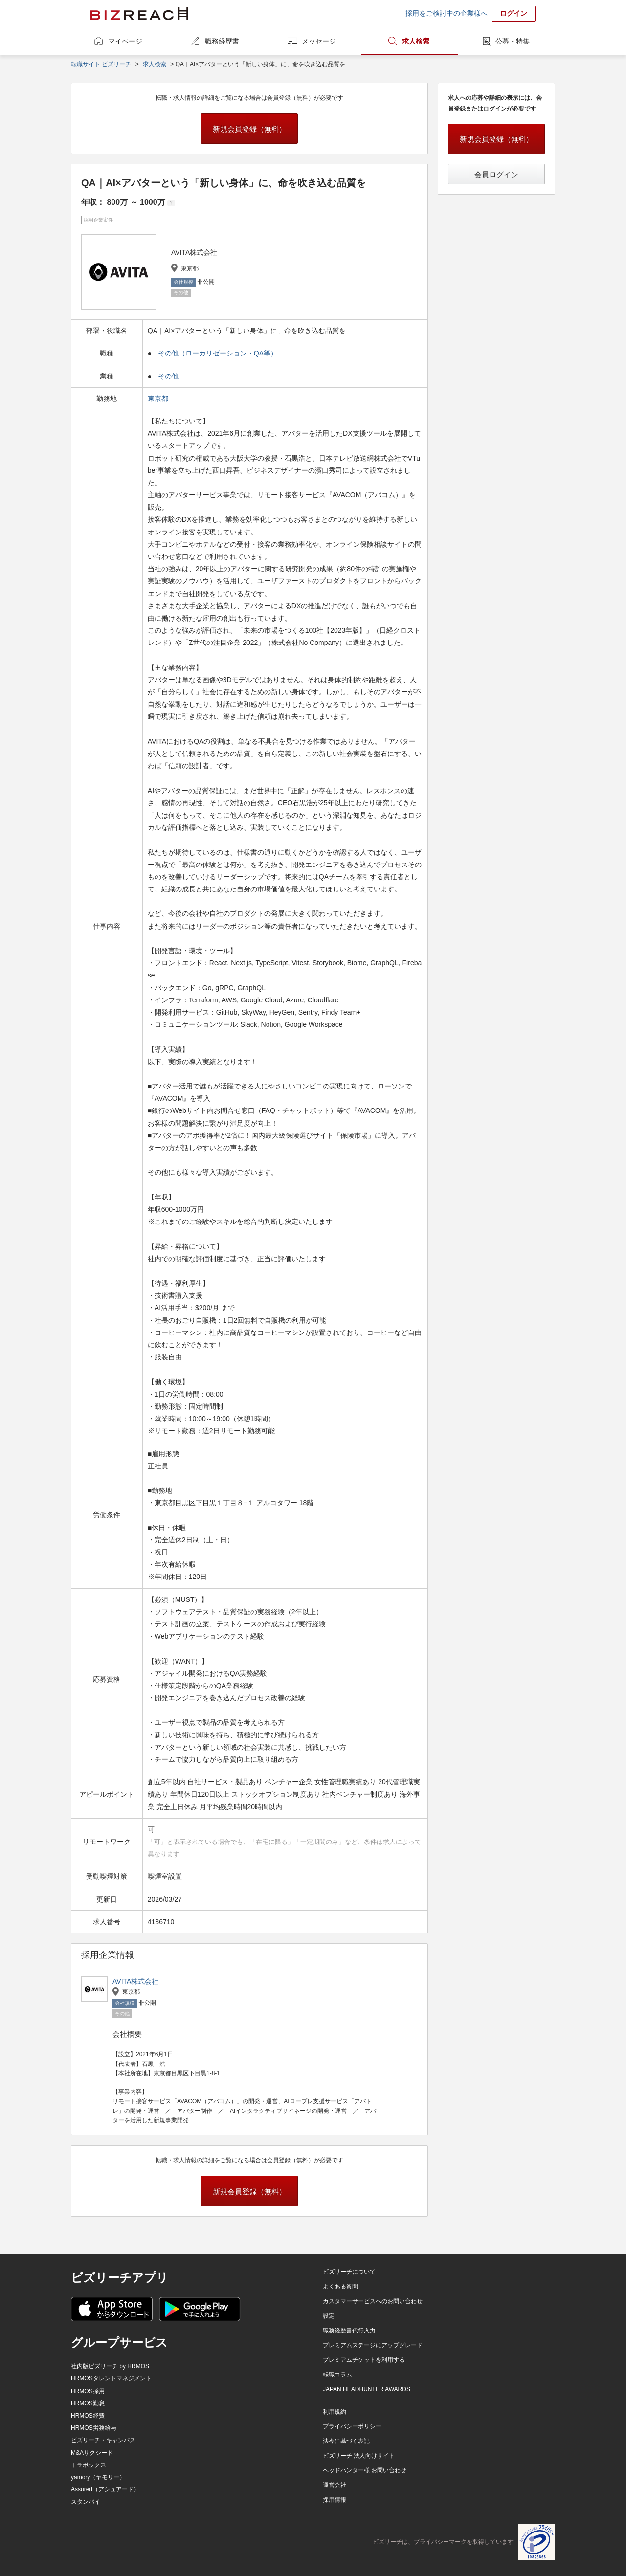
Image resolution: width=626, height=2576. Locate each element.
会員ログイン (496, 174)
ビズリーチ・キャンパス (103, 2440)
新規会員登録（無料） (249, 129)
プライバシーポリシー (352, 2426)
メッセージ (319, 41)
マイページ (125, 41)
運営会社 (334, 2485)
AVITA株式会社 (135, 1981)
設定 (329, 2315)
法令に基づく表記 (346, 2441)
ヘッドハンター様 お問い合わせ (364, 2470)
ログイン (513, 13)
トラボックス (88, 2465)
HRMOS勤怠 (88, 2403)
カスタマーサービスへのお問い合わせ (373, 2301)
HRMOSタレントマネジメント (111, 2378)
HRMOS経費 (88, 2415)
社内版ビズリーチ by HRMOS (110, 2366)
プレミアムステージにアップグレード (373, 2345)
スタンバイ (85, 2501)
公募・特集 (512, 41)
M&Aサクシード (92, 2452)
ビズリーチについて (349, 2271)
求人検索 (415, 41)
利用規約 (334, 2411)
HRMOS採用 (88, 2391)
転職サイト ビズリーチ (101, 64)
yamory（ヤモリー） (98, 2477)
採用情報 (334, 2499)
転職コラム (337, 2374)
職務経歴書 (222, 41)
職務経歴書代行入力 (349, 2330)
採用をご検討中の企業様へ (446, 13)
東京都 (159, 398)
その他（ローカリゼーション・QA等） (217, 353)
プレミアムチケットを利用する (364, 2359)
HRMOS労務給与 (93, 2427)
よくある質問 (340, 2286)
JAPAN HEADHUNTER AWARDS (366, 2389)
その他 (168, 376)
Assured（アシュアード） (105, 2489)
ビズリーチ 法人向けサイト (359, 2455)
